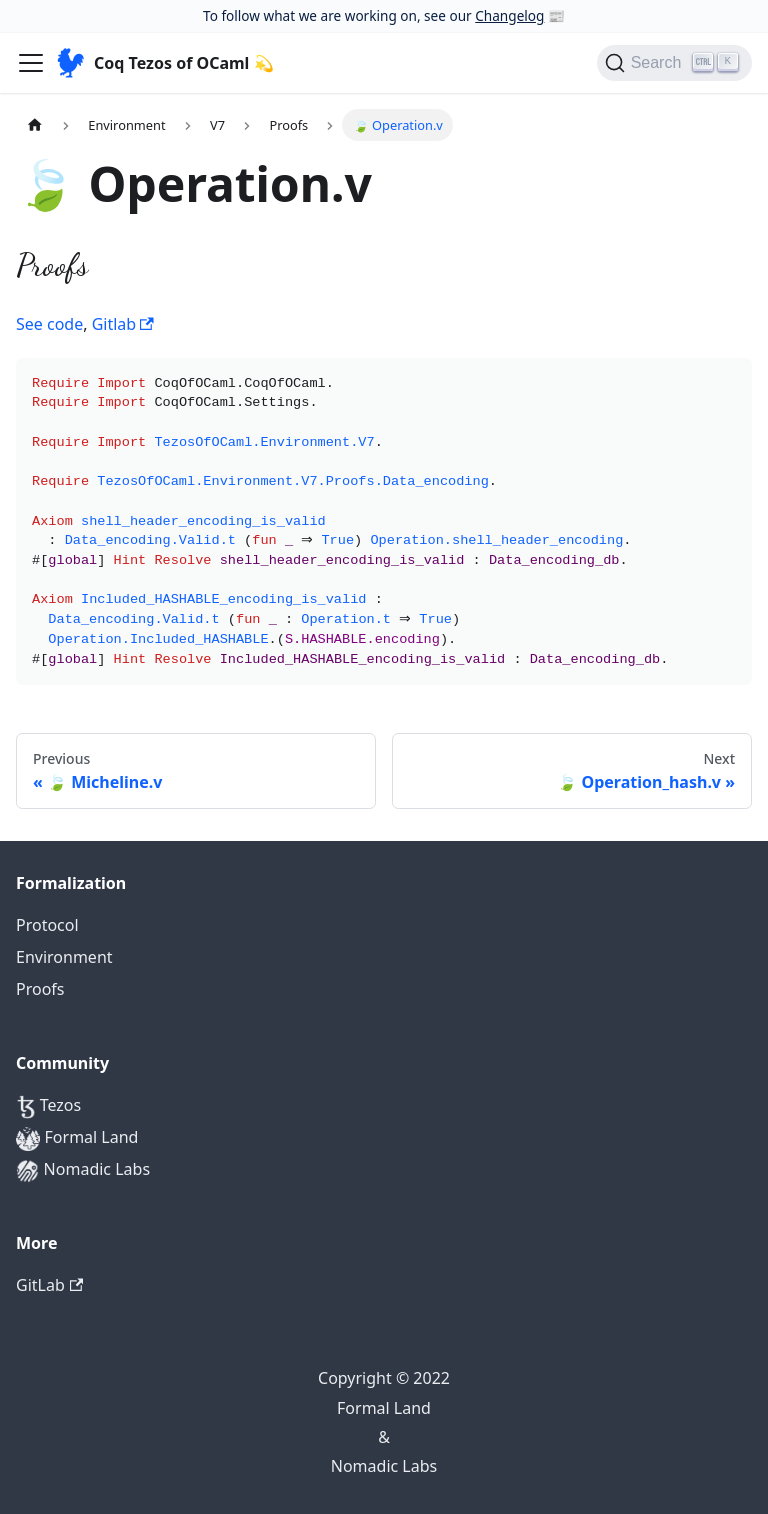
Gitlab (123, 324)
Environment (64, 957)
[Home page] (35, 124)
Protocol (47, 925)
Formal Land (77, 1138)
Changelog (509, 15)
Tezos (48, 1106)
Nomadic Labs (83, 1170)
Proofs (40, 989)
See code (49, 324)
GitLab (49, 1285)
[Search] (674, 63)
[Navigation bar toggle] (31, 63)
